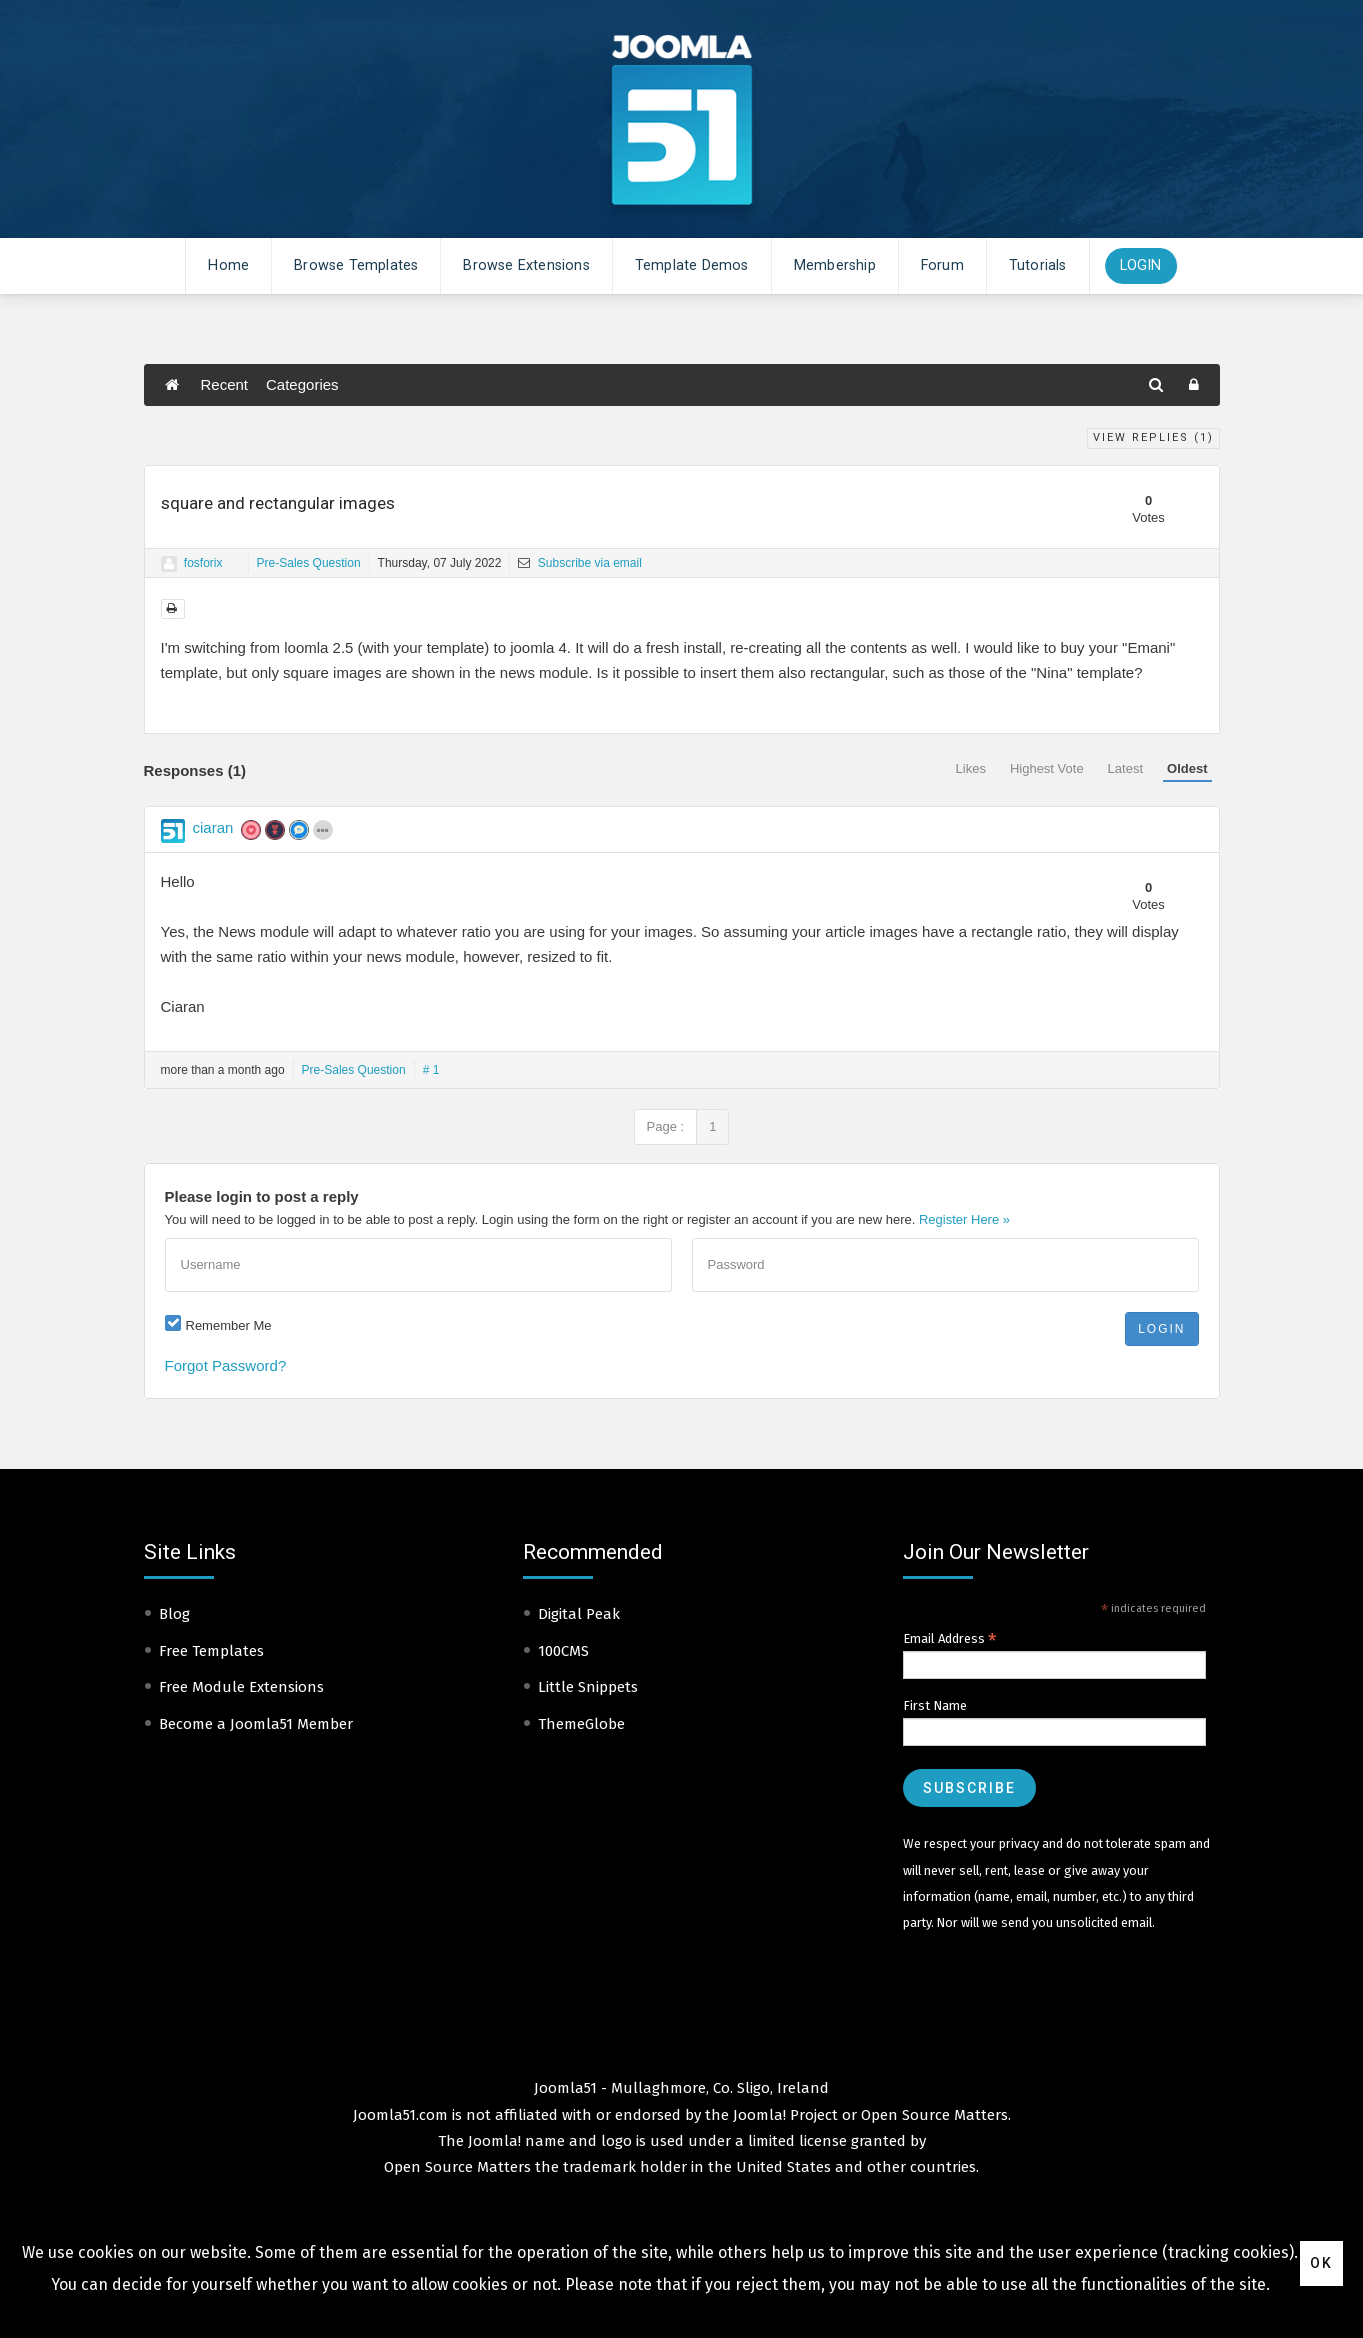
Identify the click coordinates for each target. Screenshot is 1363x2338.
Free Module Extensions (241, 1687)
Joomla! (494, 2141)
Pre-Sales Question (309, 563)
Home (228, 265)
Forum (942, 265)
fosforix (203, 563)
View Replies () (1153, 437)
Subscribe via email (579, 563)
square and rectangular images (278, 503)
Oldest (1187, 768)
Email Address (950, 1639)
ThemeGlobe (581, 1724)
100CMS (563, 1651)
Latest (1125, 768)
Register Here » (964, 1219)
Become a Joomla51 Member (256, 1724)
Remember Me (229, 1325)
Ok (1321, 2263)
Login (1141, 265)
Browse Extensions (526, 265)
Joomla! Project (783, 2115)
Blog (174, 1614)
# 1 (431, 1070)
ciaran (213, 827)
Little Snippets (588, 1687)
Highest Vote (1047, 768)
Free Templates (211, 1651)
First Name (935, 1705)
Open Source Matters (934, 2115)
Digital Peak (579, 1614)
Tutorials (1038, 265)
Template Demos (692, 265)
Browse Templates (356, 265)
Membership (835, 265)
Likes (971, 768)
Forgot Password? (226, 1365)
